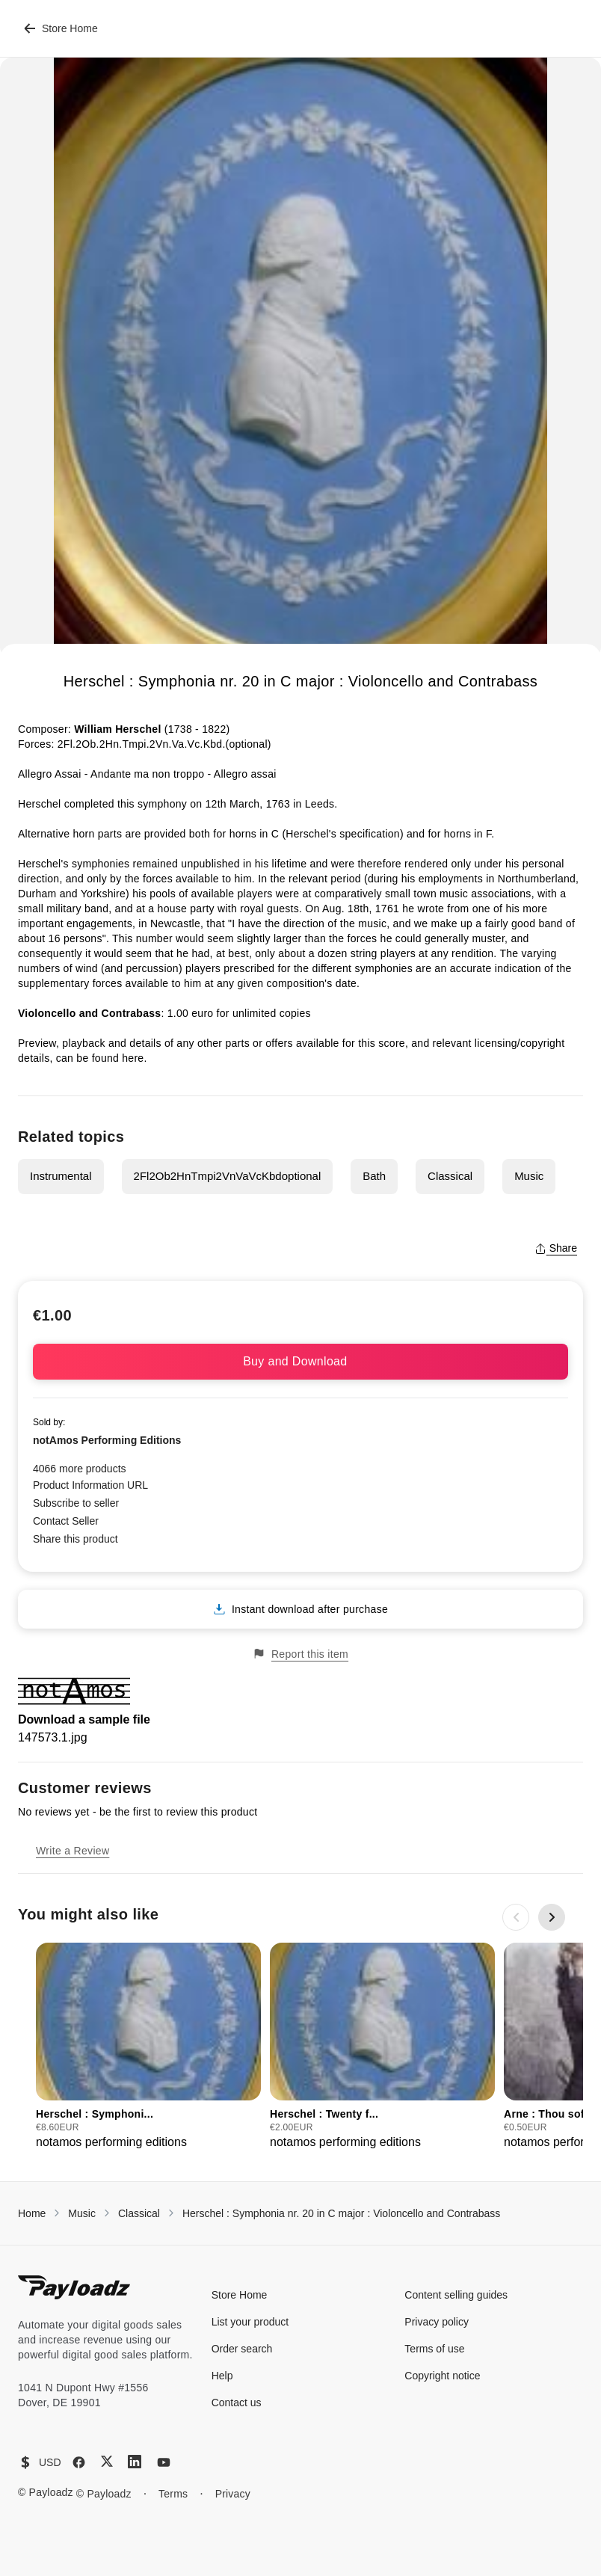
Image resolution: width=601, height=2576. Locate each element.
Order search (242, 2349)
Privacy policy (436, 2322)
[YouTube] (163, 2462)
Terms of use (434, 2349)
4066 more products (79, 1469)
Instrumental (61, 1175)
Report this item (300, 1653)
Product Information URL (90, 1485)
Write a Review (72, 1851)
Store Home (61, 28)
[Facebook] (79, 2462)
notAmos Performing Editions (107, 1440)
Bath (374, 1175)
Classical (450, 1175)
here (133, 1058)
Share (555, 1248)
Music (528, 1175)
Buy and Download (300, 1361)
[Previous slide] (515, 1917)
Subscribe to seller (76, 1503)
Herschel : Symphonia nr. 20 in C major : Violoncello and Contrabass (341, 2213)
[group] (148, 2047)
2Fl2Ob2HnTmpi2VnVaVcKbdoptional (227, 1175)
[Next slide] (551, 1917)
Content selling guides (456, 2295)
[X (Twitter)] (107, 2461)
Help (222, 2376)
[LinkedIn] (134, 2461)
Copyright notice (442, 2376)
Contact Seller (66, 1521)
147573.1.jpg (52, 1737)
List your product (250, 2322)
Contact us (237, 2403)
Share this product (75, 1539)
